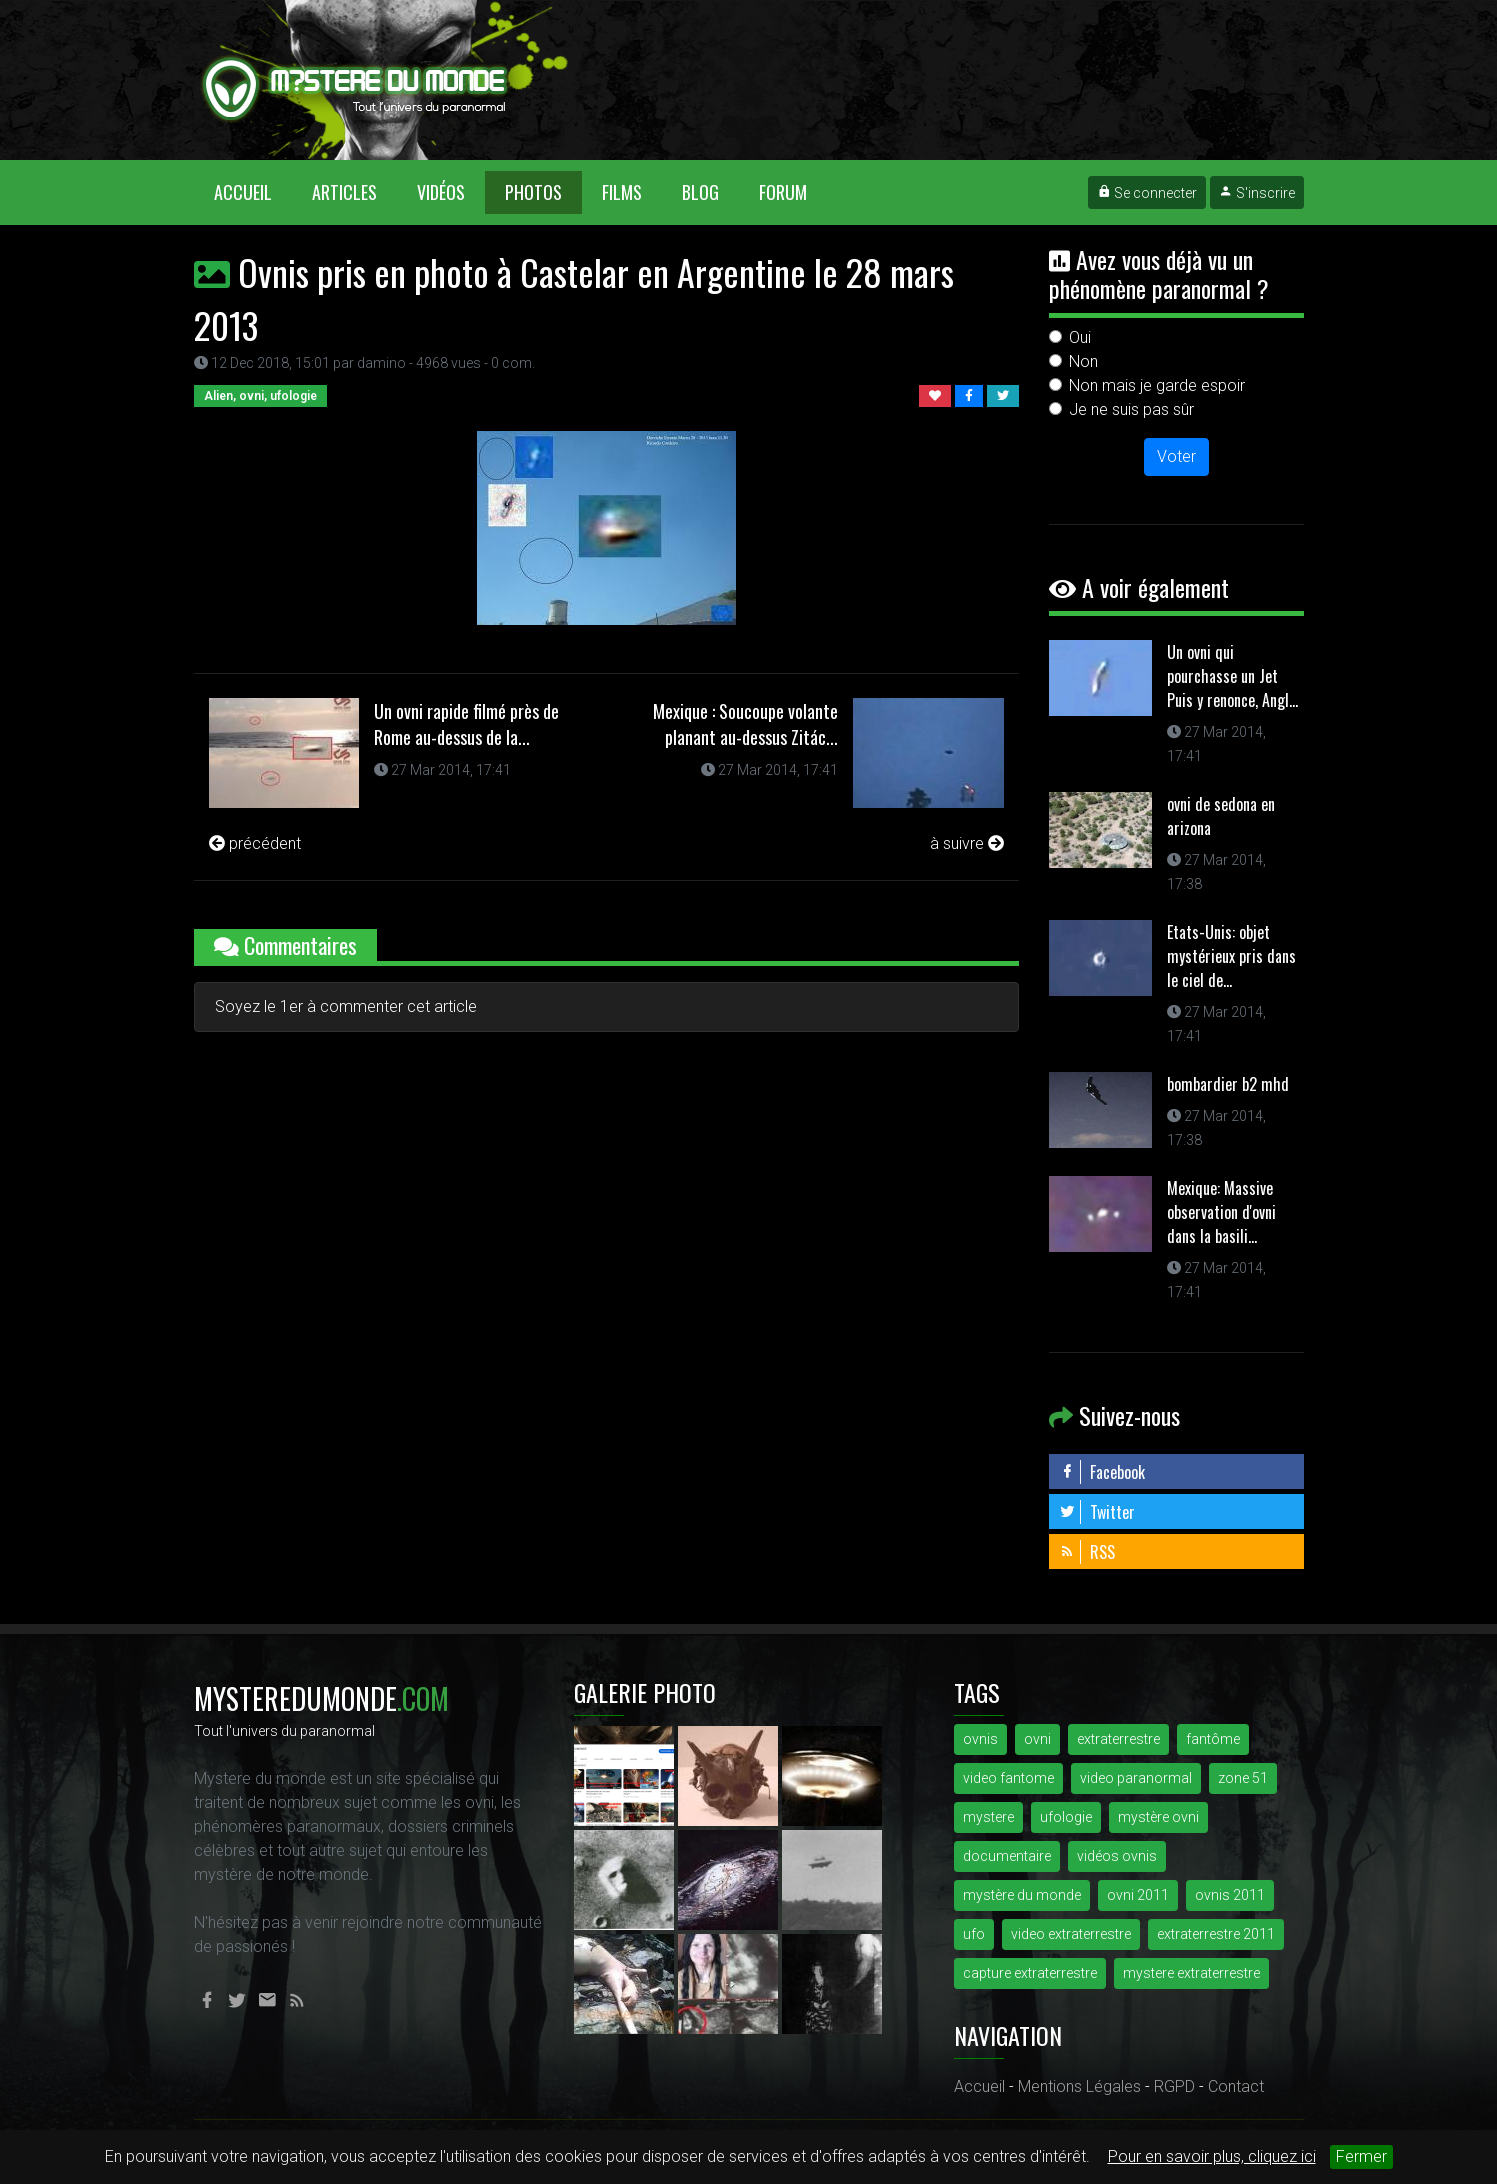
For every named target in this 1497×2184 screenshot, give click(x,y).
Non (1083, 361)
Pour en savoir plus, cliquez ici (1212, 2156)
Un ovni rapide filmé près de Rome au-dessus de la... (466, 724)
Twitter (1097, 1512)
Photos (533, 192)
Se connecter (1147, 193)
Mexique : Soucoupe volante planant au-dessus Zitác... (745, 724)
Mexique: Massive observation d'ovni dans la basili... (1221, 1212)
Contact (1236, 2086)
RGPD (1174, 2086)
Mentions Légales (1079, 2086)
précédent (255, 843)
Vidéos (441, 192)
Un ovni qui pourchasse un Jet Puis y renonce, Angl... (1232, 676)
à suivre (967, 843)
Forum (783, 192)
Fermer (1361, 2156)
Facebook (1102, 1472)
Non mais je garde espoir (1157, 385)
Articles (344, 192)
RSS (1087, 1552)
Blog (700, 192)
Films (622, 192)
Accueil (253, 191)
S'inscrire (1257, 193)
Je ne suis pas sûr (1131, 409)
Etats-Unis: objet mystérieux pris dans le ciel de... (1231, 956)
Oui (1080, 337)
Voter (1176, 456)
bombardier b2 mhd (1228, 1084)
